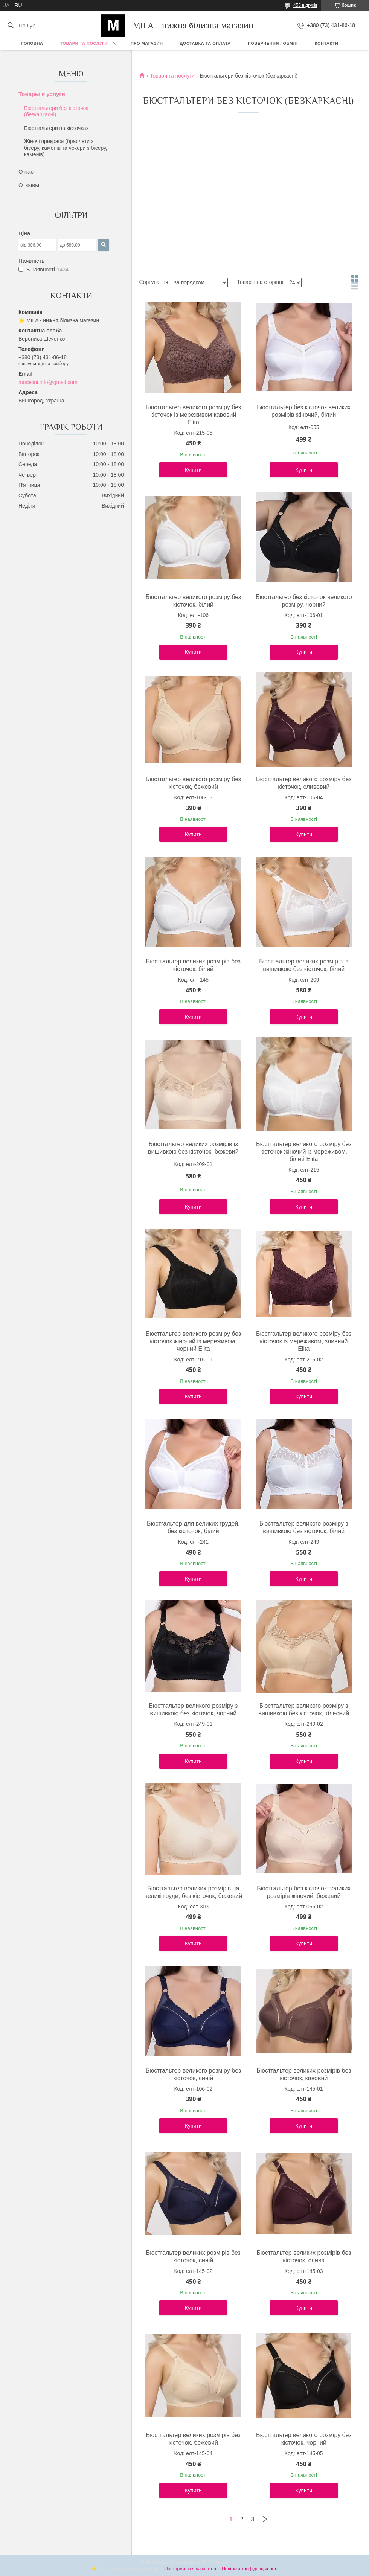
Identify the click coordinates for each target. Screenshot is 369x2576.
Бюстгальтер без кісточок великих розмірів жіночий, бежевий (304, 1892)
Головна (32, 43)
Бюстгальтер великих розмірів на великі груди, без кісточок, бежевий (193, 1892)
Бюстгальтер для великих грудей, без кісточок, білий (193, 1527)
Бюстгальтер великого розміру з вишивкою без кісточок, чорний (193, 1709)
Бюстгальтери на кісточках (56, 128)
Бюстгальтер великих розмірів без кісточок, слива (303, 2257)
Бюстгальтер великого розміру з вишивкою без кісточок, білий (303, 1527)
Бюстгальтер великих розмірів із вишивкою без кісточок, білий (303, 965)
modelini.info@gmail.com (48, 382)
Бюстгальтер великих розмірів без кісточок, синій (193, 2257)
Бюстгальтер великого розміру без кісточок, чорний (303, 2439)
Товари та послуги (84, 43)
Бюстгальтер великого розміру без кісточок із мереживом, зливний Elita (303, 1341)
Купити (193, 470)
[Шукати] (10, 25)
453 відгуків (305, 5)
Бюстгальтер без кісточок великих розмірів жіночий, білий (304, 411)
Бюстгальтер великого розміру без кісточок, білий (193, 601)
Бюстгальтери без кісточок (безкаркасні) (56, 111)
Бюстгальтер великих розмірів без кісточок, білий (193, 965)
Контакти (327, 43)
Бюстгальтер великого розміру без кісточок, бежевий (193, 783)
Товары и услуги (41, 94)
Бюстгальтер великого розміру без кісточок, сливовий (303, 783)
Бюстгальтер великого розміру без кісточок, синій (193, 2074)
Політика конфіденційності (250, 2568)
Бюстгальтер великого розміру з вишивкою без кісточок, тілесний (303, 1709)
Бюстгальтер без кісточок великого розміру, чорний (304, 601)
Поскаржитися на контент (191, 2568)
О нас (26, 171)
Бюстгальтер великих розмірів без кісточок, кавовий (303, 2074)
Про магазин (147, 43)
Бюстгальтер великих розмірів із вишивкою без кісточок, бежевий (193, 1148)
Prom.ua (219, 2562)
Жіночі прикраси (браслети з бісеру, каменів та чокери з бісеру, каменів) (65, 147)
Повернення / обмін (273, 43)
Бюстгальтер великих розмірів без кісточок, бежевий (193, 2439)
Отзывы (28, 185)
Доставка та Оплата (205, 43)
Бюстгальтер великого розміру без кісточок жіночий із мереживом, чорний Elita (193, 1341)
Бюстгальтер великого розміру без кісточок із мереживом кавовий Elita (193, 414)
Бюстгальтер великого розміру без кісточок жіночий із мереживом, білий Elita (303, 1151)
